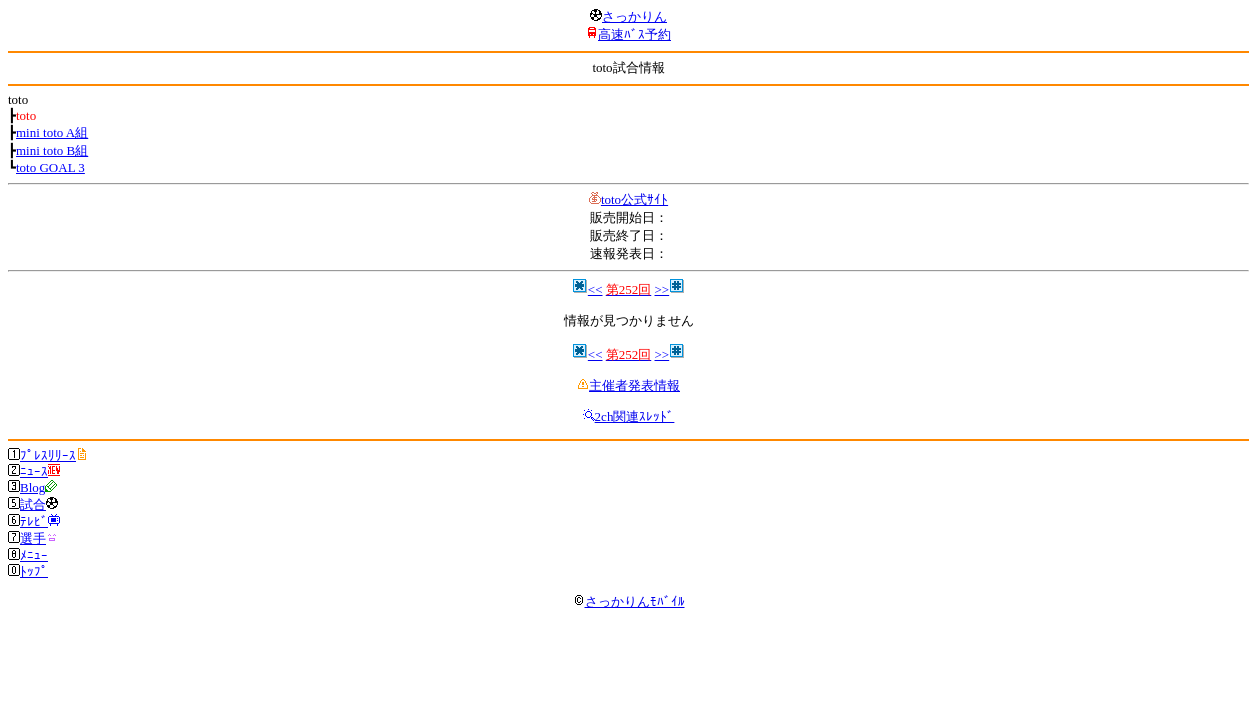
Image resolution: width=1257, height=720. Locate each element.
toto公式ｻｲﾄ (634, 199)
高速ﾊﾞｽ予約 (634, 34)
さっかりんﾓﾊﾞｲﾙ (629, 601)
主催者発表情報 (634, 385)
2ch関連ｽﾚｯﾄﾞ (635, 416)
